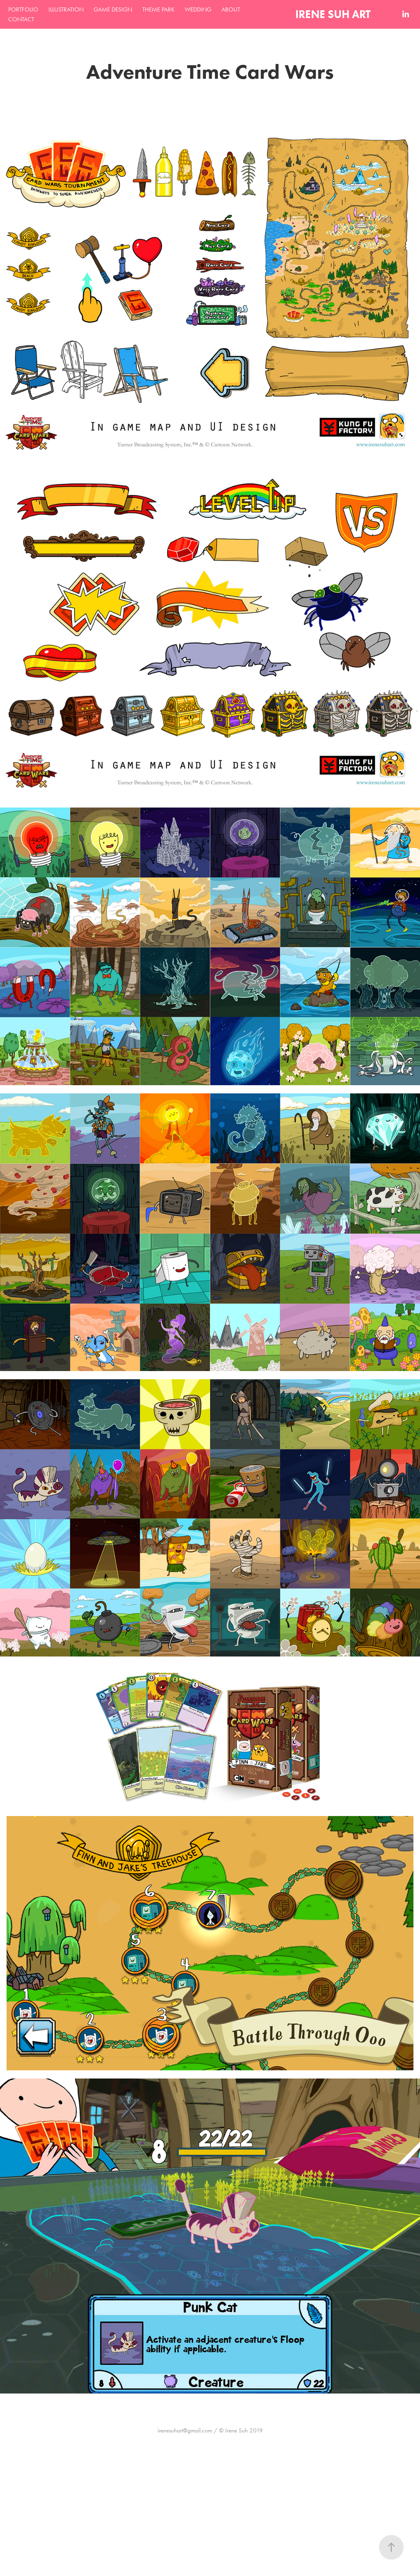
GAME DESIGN (113, 9)
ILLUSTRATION (66, 9)
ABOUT (230, 9)
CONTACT (21, 19)
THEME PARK (158, 9)
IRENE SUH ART (332, 14)
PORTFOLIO (23, 9)
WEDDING (198, 9)
